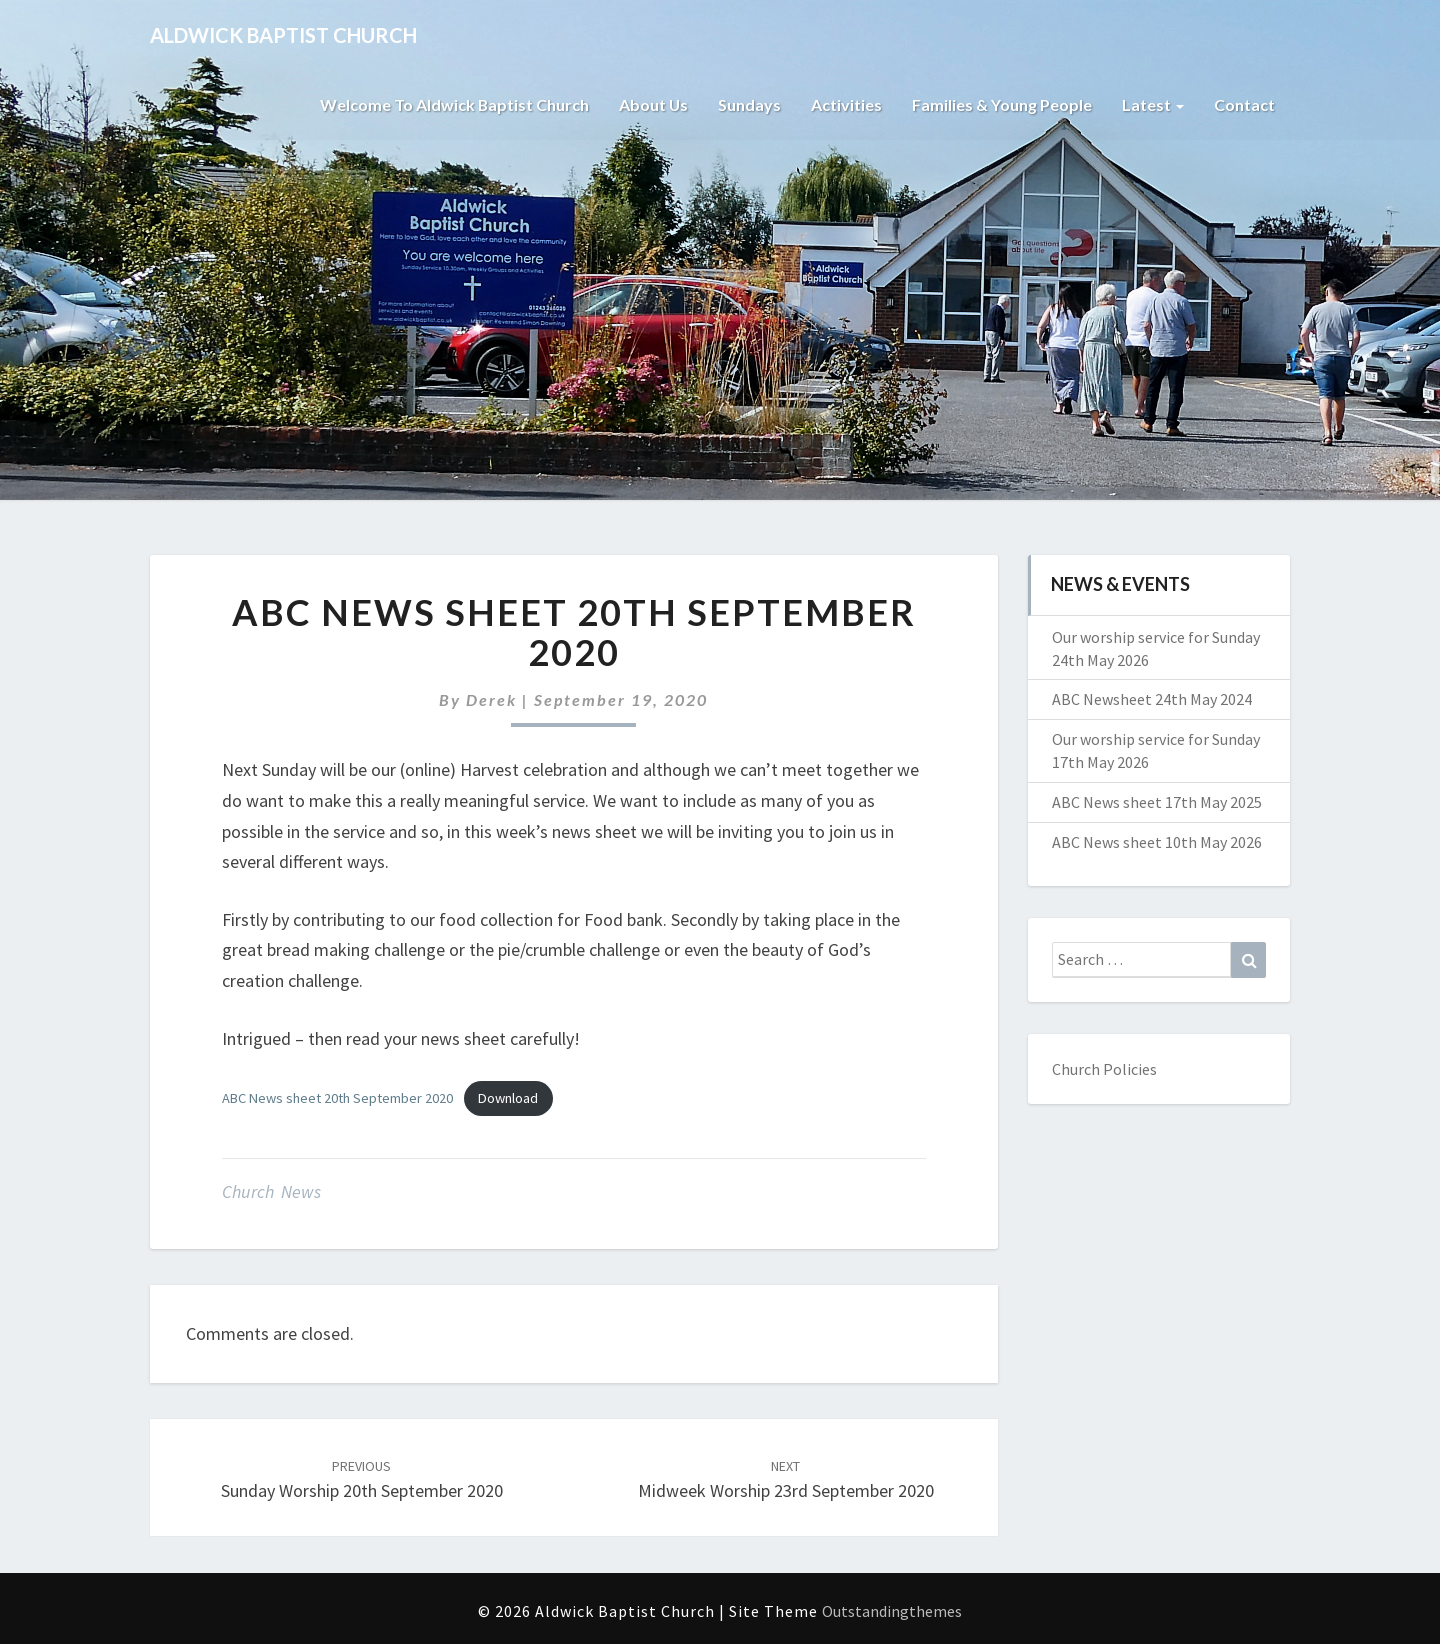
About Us (653, 104)
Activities (846, 104)
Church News (271, 1191)
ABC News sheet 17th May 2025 (1157, 802)
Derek (491, 699)
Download (508, 1098)
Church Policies (1104, 1069)
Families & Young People (1002, 104)
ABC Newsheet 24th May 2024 (1152, 699)
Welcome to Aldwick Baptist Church (453, 104)
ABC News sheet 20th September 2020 (337, 1098)
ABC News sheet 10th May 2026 (1157, 842)
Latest (1153, 104)
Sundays (749, 104)
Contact (1244, 104)
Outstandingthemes (892, 1611)
